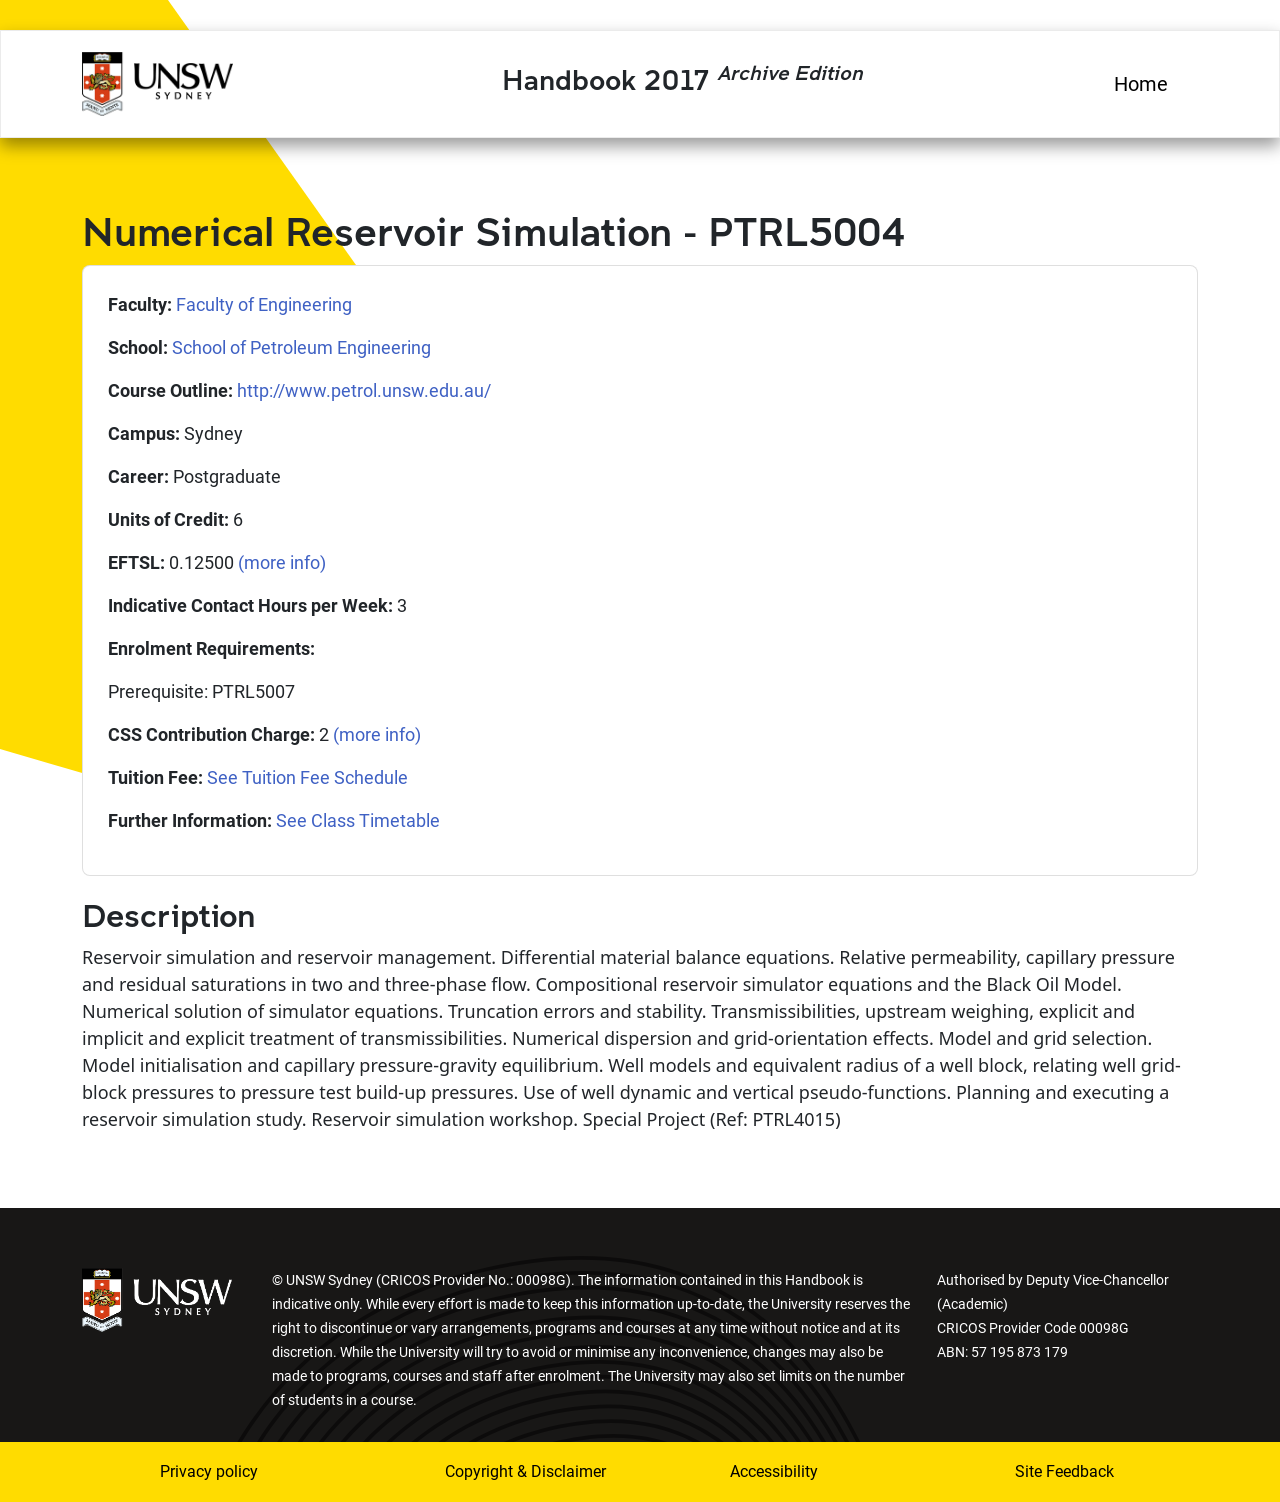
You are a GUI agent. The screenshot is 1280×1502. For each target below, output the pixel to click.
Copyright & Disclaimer (513, 1471)
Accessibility (774, 1471)
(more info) (282, 562)
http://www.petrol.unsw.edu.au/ (364, 390)
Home (1141, 84)
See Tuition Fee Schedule (307, 777)
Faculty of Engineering (264, 304)
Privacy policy (209, 1471)
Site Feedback (1064, 1471)
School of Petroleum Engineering (301, 347)
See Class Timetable (358, 820)
